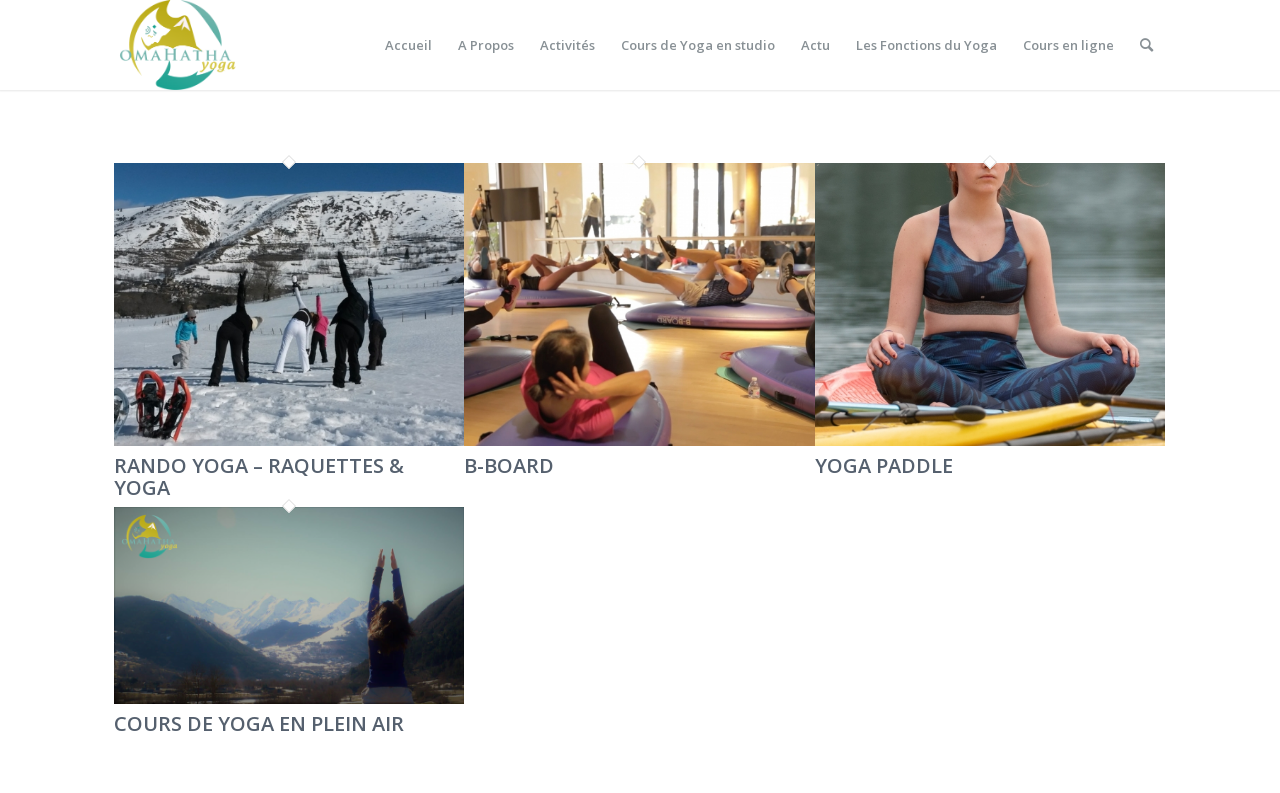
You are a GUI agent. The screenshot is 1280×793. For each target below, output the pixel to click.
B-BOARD (509, 465)
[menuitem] (408, 45)
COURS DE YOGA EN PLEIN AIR (259, 723)
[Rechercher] (1146, 45)
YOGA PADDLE (884, 465)
